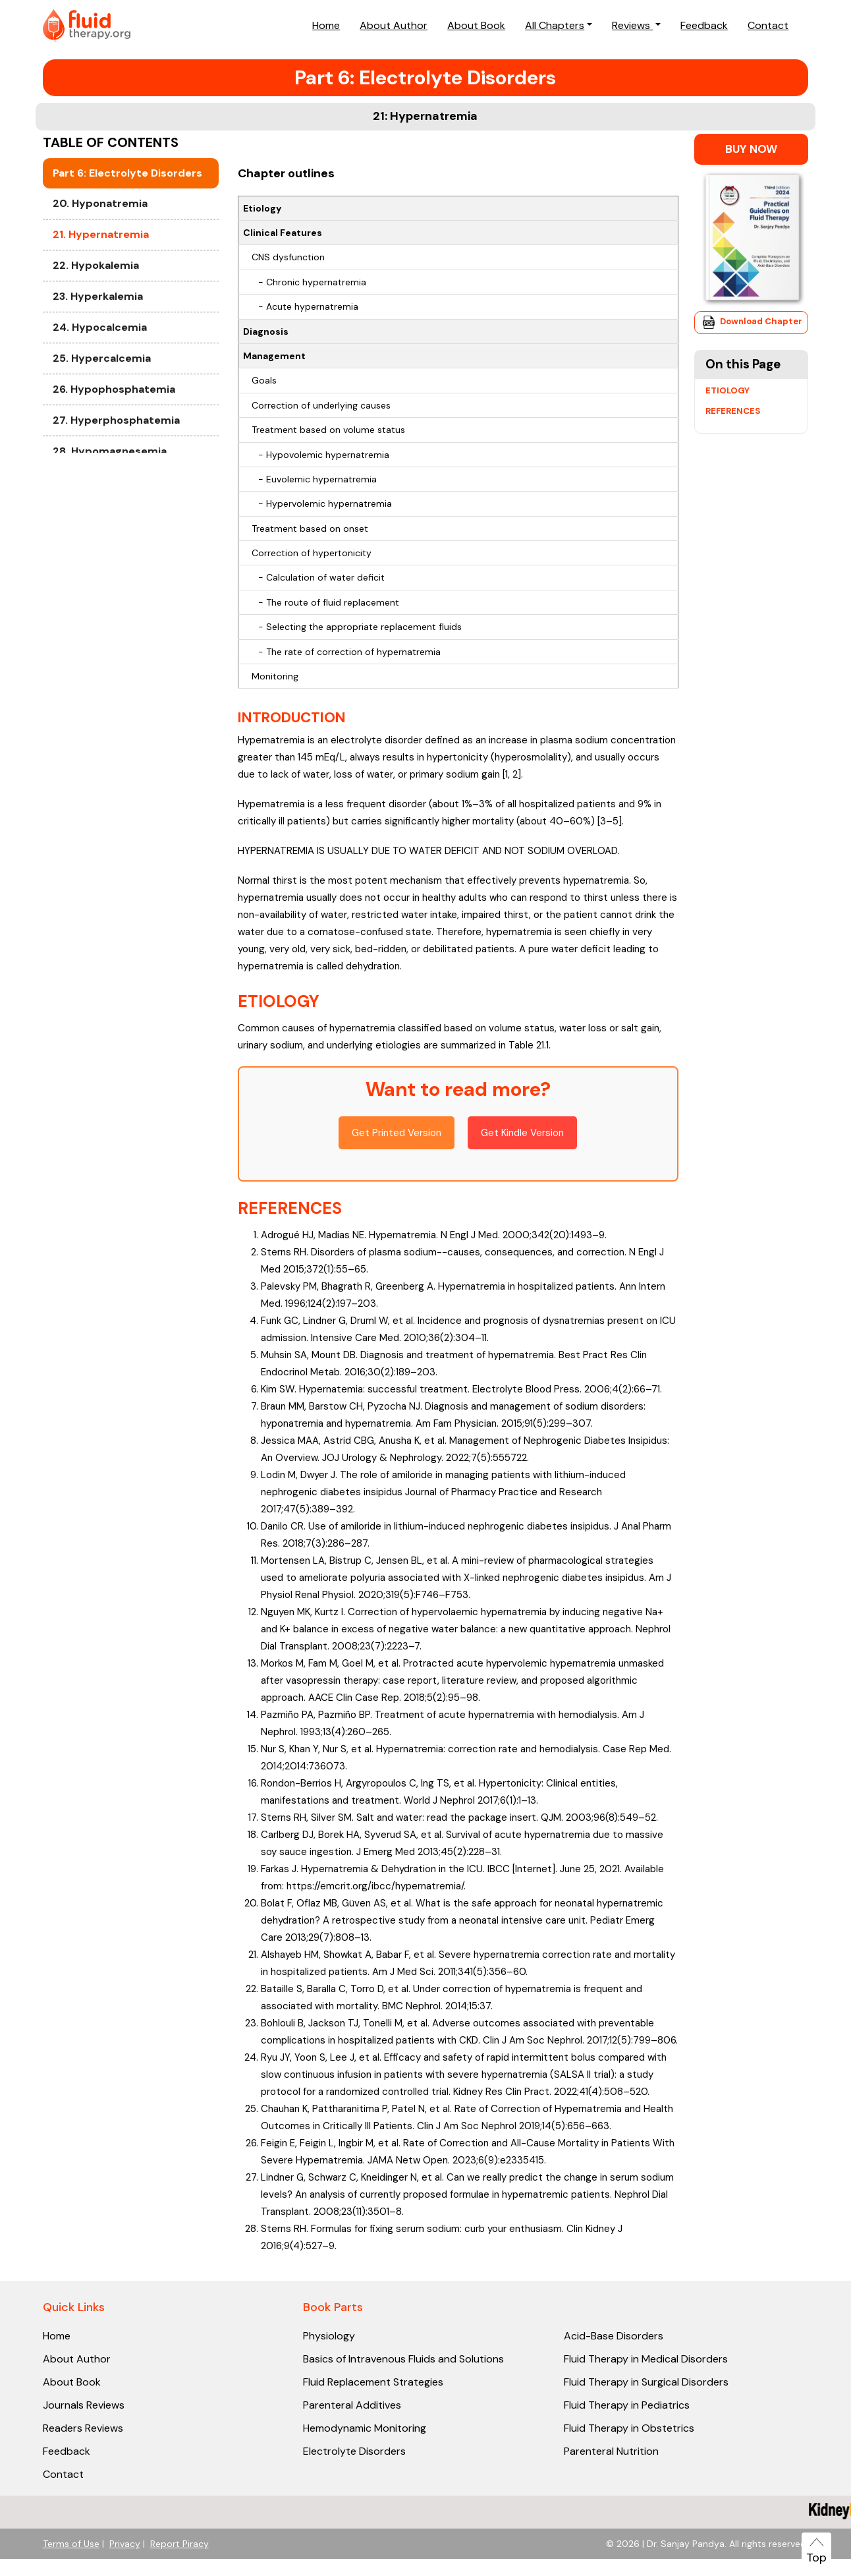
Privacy (124, 2544)
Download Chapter (751, 322)
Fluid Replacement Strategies (373, 2382)
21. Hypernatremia (101, 334)
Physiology (329, 2336)
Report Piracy (179, 2544)
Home (326, 25)
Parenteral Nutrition (611, 2451)
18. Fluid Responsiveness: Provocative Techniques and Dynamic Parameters (128, 177)
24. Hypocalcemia (100, 427)
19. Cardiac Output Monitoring (102, 233)
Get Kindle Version (522, 1132)
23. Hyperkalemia (98, 396)
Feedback (704, 25)
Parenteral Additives (352, 2405)
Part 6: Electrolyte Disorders (127, 272)
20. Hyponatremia (100, 303)
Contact (768, 25)
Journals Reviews (83, 2405)
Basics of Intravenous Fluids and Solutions (403, 2359)
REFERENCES (290, 1208)
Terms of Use (71, 2544)
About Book (476, 25)
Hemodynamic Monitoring (364, 2428)
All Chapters (554, 25)
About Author (393, 25)
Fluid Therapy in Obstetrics (629, 2428)
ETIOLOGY (278, 1001)
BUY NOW (751, 149)
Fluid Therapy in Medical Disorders (646, 2359)
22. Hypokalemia (96, 365)
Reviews (632, 25)
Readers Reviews (83, 2428)
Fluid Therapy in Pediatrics (627, 2405)
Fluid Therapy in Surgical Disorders (646, 2382)
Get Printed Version (396, 1132)
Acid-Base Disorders (613, 2336)
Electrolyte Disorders (354, 2451)
